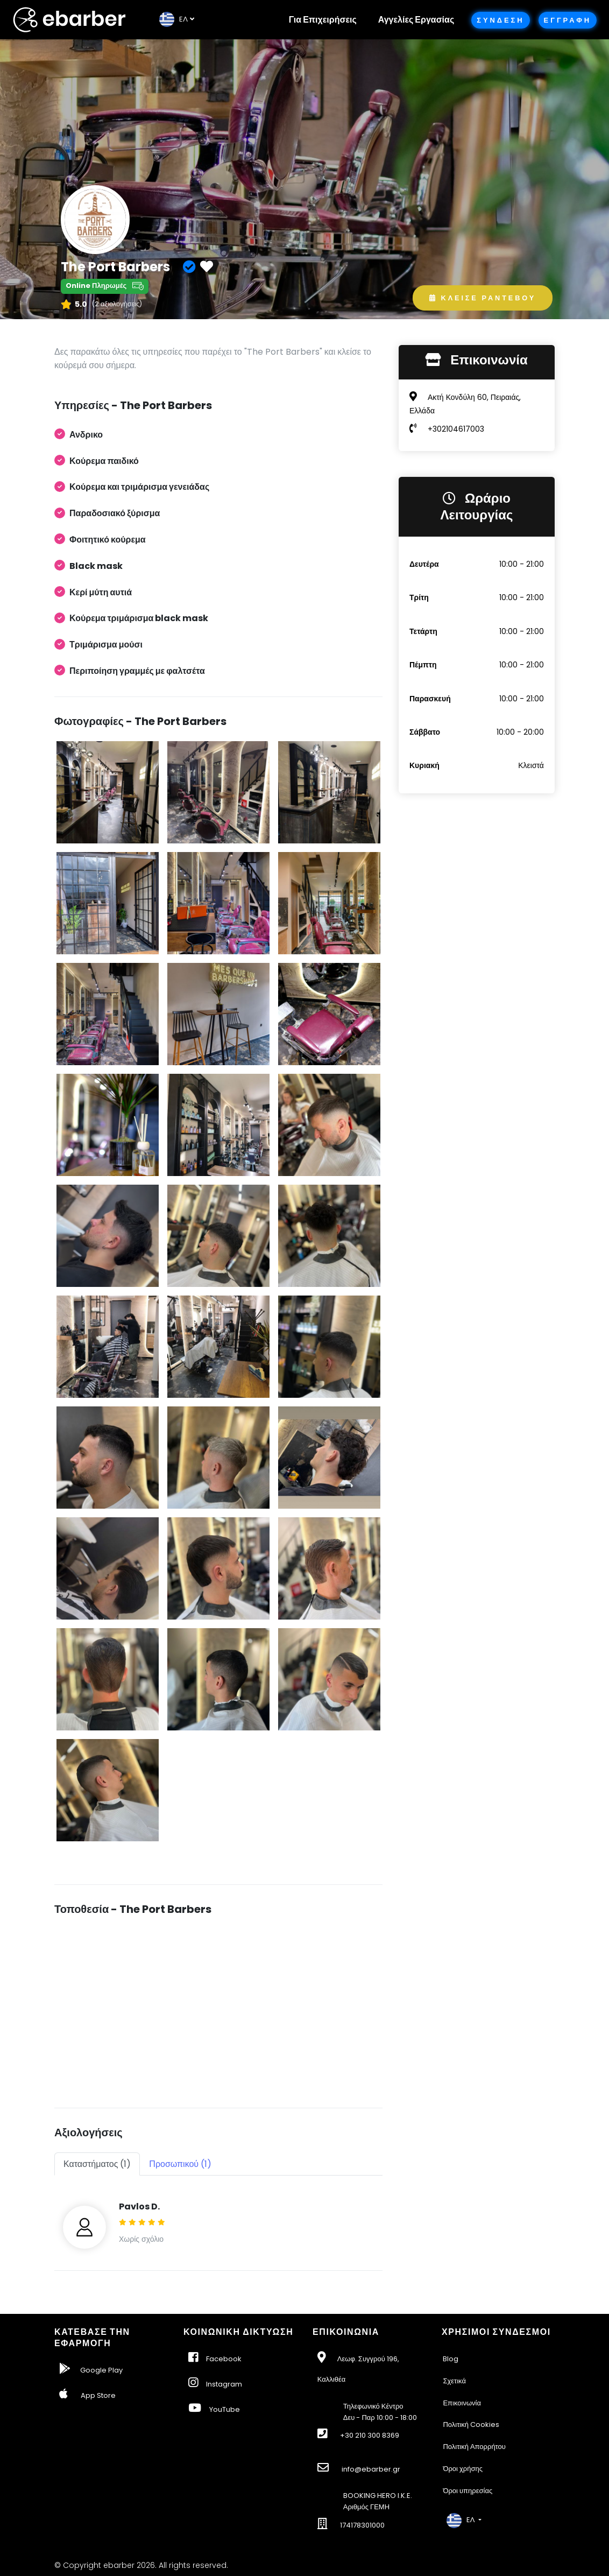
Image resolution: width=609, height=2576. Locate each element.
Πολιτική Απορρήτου (474, 2446)
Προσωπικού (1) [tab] (180, 2164)
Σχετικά (454, 2381)
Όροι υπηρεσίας (467, 2491)
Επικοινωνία (462, 2403)
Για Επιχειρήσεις (323, 19)
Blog (450, 2359)
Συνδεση (500, 20)
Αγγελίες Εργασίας (416, 19)
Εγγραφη (567, 20)
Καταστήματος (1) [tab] (97, 2164)
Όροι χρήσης (463, 2469)
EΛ (173, 19)
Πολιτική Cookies (471, 2424)
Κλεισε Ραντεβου (482, 297)
